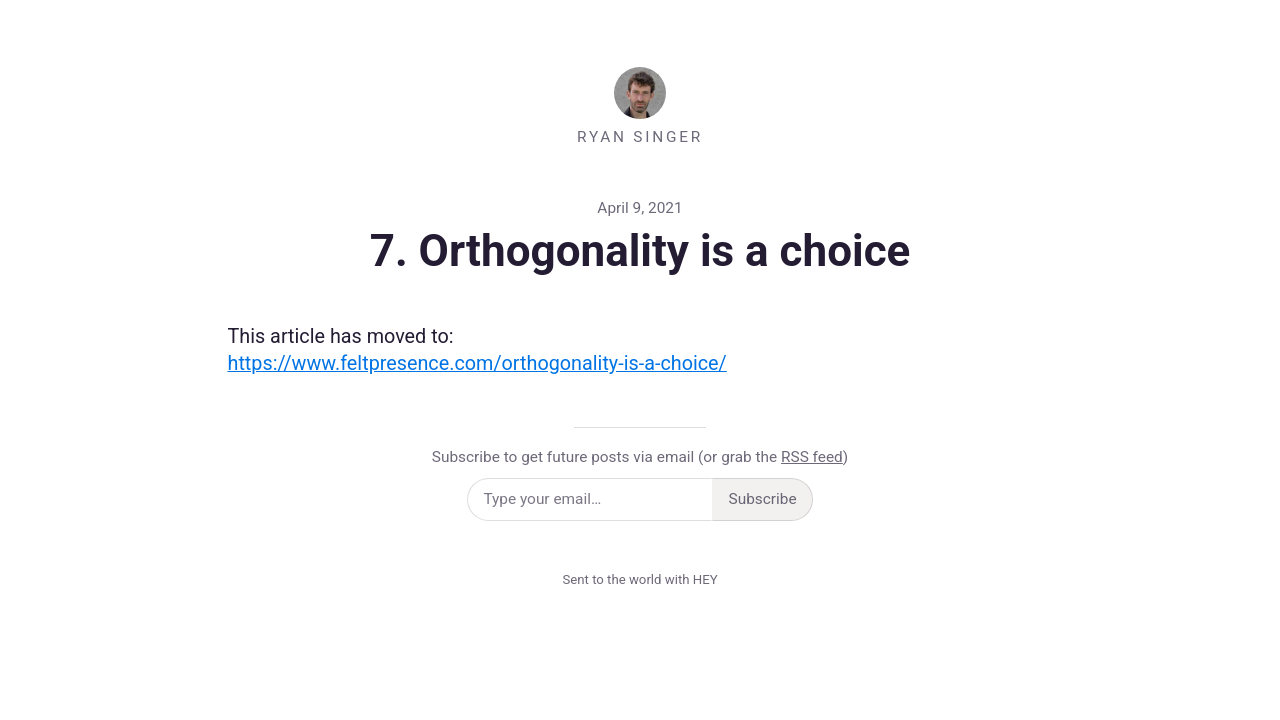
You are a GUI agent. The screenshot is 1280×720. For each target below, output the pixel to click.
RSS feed (812, 457)
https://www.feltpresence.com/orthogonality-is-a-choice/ (477, 363)
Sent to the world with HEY (639, 579)
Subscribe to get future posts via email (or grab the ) (640, 457)
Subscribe (763, 499)
